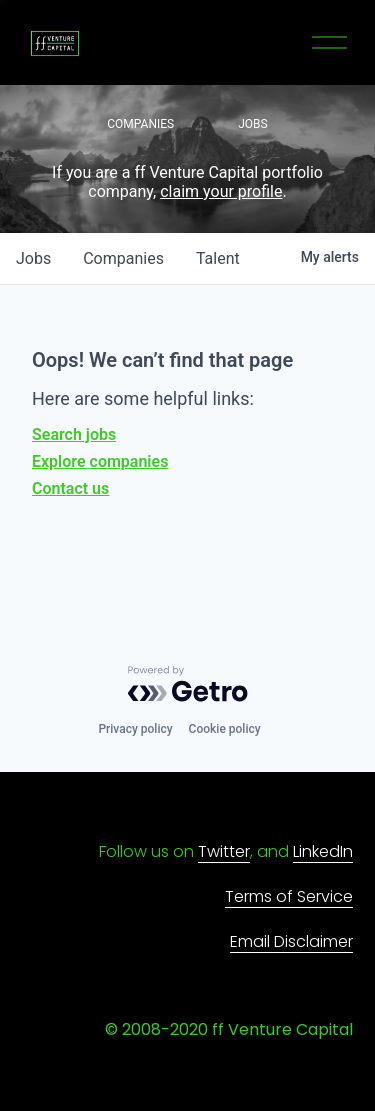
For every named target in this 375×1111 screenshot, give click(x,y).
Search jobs (74, 434)
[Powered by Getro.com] (188, 684)
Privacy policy (135, 729)
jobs (33, 258)
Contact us (70, 488)
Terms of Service (289, 896)
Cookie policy (225, 729)
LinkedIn (323, 851)
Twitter (224, 851)
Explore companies (100, 461)
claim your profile (221, 191)
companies (123, 258)
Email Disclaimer (291, 941)
